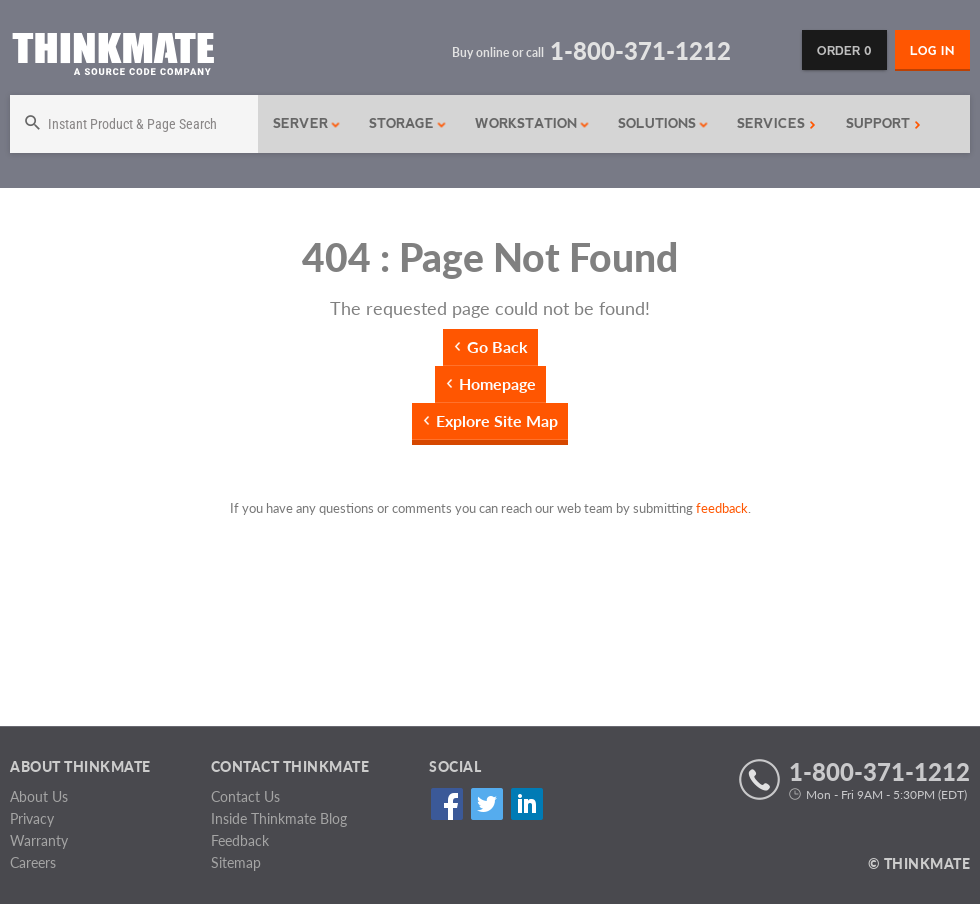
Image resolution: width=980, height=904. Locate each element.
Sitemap (236, 862)
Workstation (532, 123)
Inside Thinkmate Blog (279, 818)
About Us (39, 796)
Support (883, 123)
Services (776, 123)
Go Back (497, 346)
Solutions (663, 123)
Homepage (497, 383)
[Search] (134, 124)
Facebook (446, 803)
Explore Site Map (497, 420)
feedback (722, 508)
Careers (33, 862)
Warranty (39, 840)
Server (307, 123)
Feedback (240, 840)
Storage (408, 123)
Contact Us (245, 796)
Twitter (486, 803)
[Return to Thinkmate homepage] (112, 57)
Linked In (526, 803)
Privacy (32, 818)
